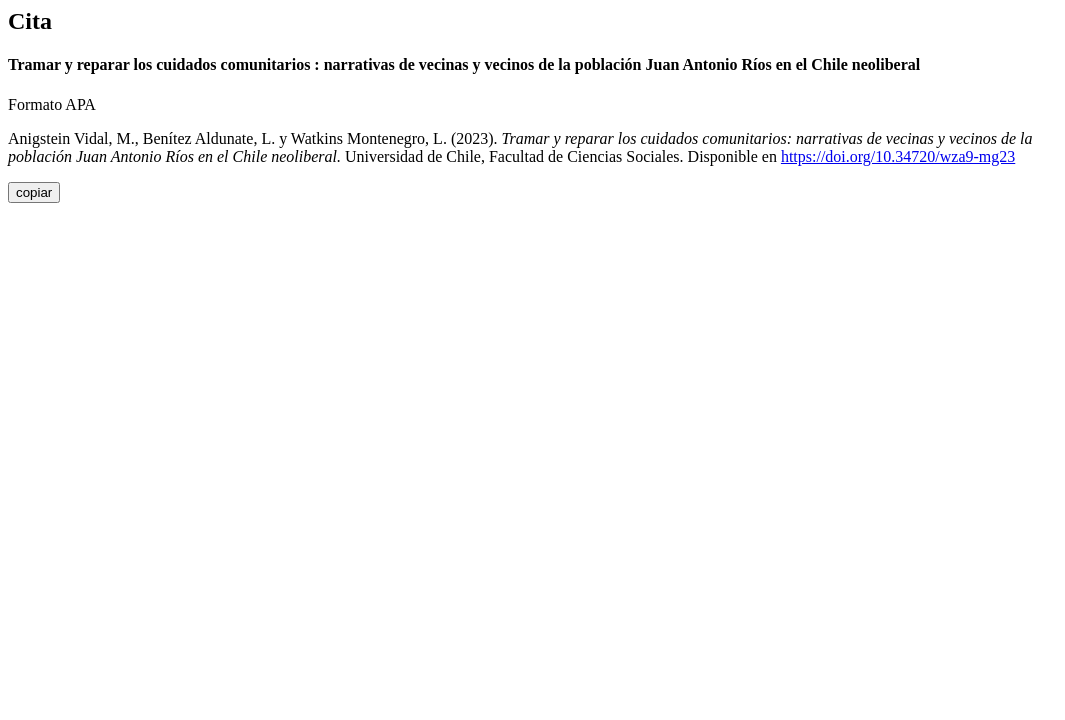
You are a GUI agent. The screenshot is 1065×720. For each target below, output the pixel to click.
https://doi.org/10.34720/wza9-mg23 (898, 156)
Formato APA (52, 104)
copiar (34, 192)
